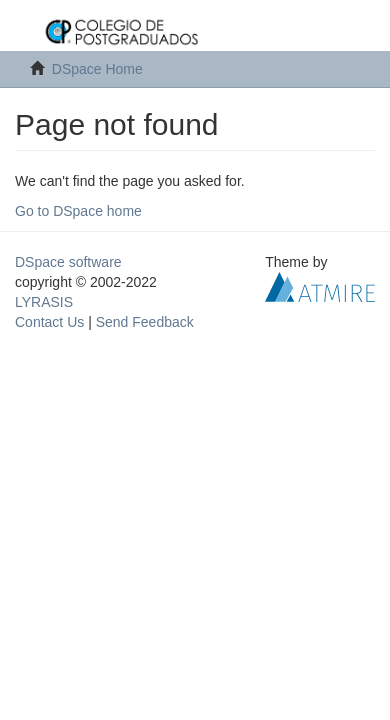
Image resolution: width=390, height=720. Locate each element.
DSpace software (68, 262)
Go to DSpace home (78, 211)
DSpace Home (97, 69)
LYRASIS (44, 302)
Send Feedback (145, 322)
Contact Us (49, 322)
